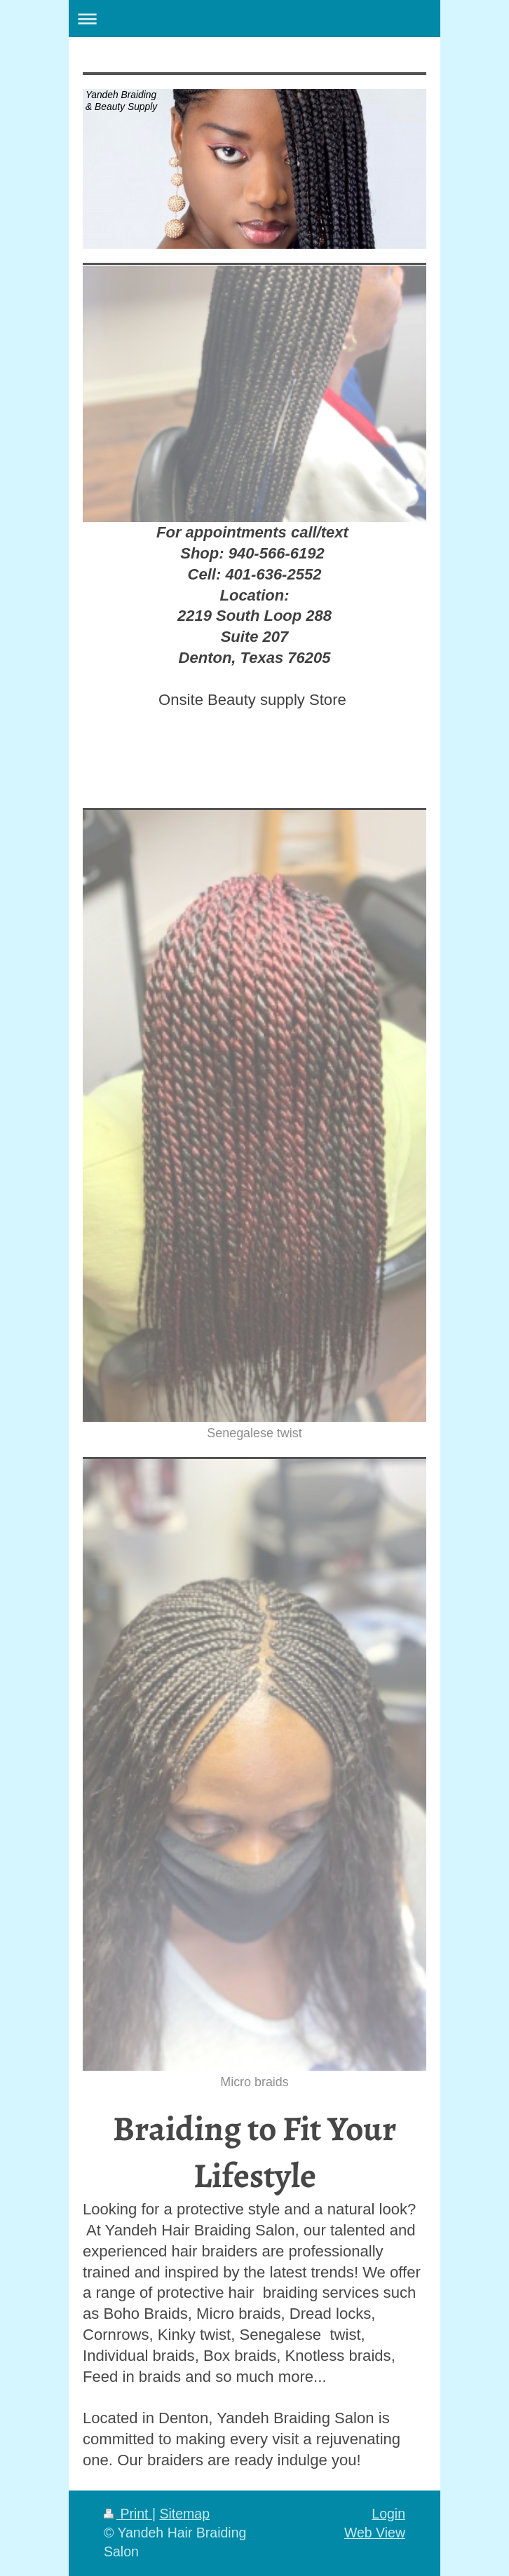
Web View (374, 2532)
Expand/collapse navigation (254, 19)
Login (388, 2513)
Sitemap (184, 2513)
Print (128, 2513)
